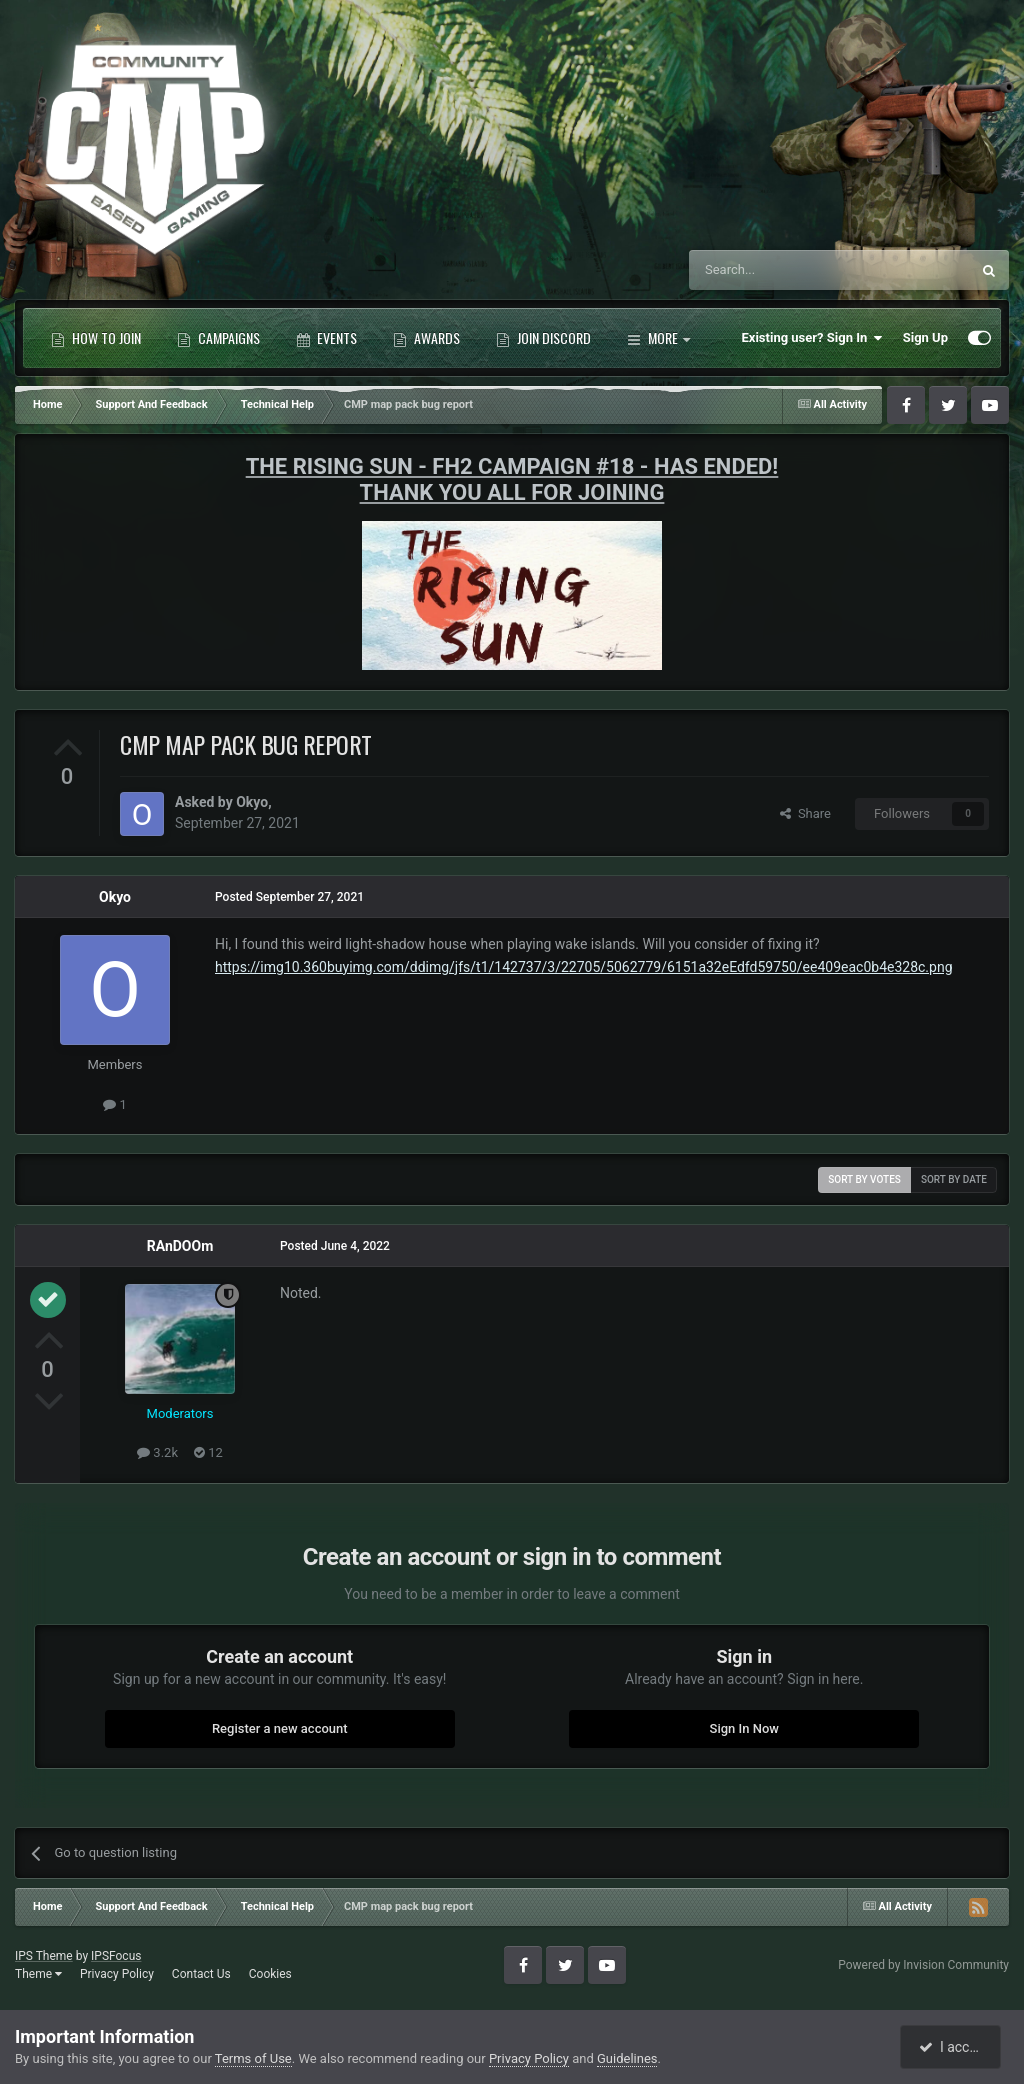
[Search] (782, 270)
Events (326, 338)
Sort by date (954, 1179)
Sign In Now (744, 1728)
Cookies (270, 1974)
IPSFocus (116, 1956)
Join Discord (543, 338)
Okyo (252, 802)
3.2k (157, 1452)
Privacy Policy (117, 1974)
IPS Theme (44, 1956)
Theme (38, 1974)
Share (805, 813)
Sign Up (925, 337)
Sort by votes (864, 1179)
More (658, 338)
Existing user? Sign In (812, 338)
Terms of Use (253, 2058)
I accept (952, 2047)
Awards (426, 338)
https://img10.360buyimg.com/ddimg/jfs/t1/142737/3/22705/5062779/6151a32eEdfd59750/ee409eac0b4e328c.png (584, 967)
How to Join (96, 338)
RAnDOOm (180, 1246)
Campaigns (218, 338)
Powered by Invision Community (923, 1965)
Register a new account (280, 1728)
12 (208, 1452)
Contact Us (201, 1974)
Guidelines (627, 2058)
